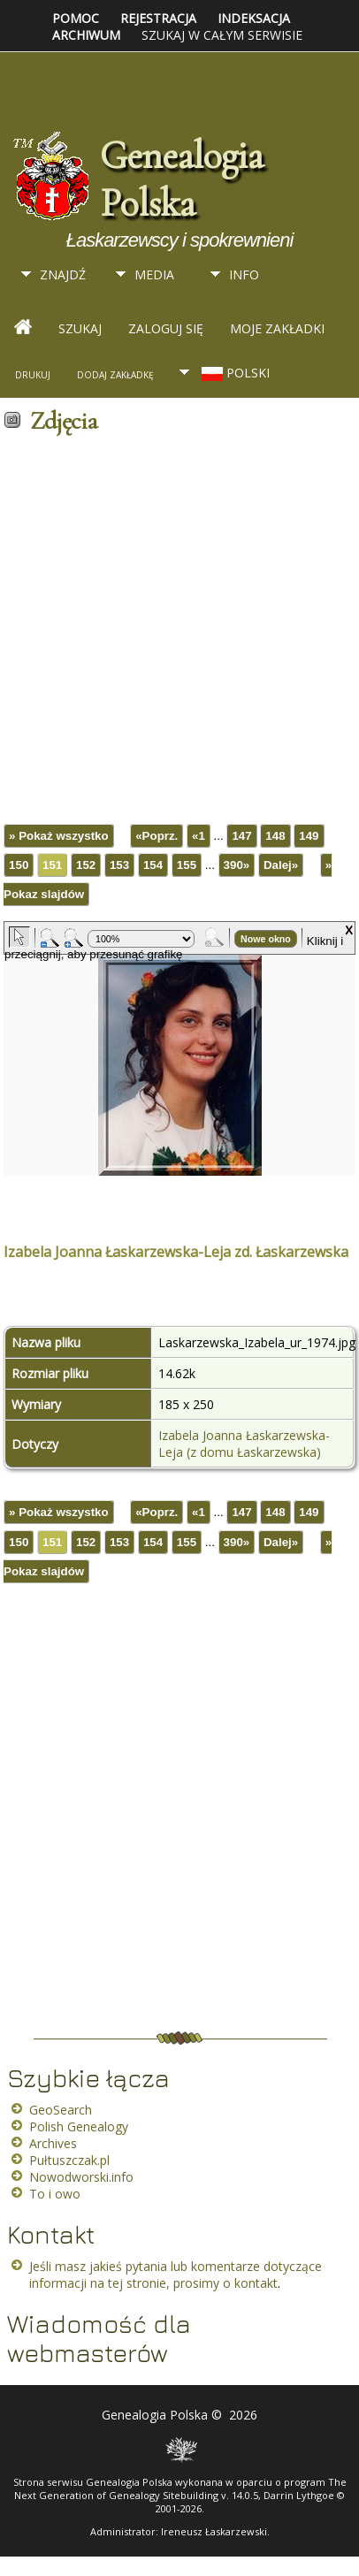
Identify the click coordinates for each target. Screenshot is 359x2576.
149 (308, 835)
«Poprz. (156, 835)
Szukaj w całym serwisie (221, 35)
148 (275, 835)
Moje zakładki (277, 328)
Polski (234, 372)
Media (154, 274)
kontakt (256, 2283)
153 (119, 865)
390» (237, 865)
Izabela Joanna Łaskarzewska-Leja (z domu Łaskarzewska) (244, 1443)
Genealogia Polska (181, 179)
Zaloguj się (165, 328)
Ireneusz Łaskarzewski (214, 2531)
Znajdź (63, 274)
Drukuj (32, 375)
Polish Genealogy (78, 2126)
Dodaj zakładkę (115, 375)
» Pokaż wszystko (59, 835)
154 (153, 865)
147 (241, 835)
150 (18, 865)
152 (85, 865)
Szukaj (80, 328)
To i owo (54, 2193)
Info (244, 274)
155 (186, 865)
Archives (53, 2143)
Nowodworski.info (81, 2176)
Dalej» (281, 865)
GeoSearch (60, 2109)
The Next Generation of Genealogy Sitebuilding (180, 2488)
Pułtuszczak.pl (69, 2160)
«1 (198, 835)
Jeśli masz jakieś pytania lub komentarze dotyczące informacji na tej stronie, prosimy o (175, 2274)
